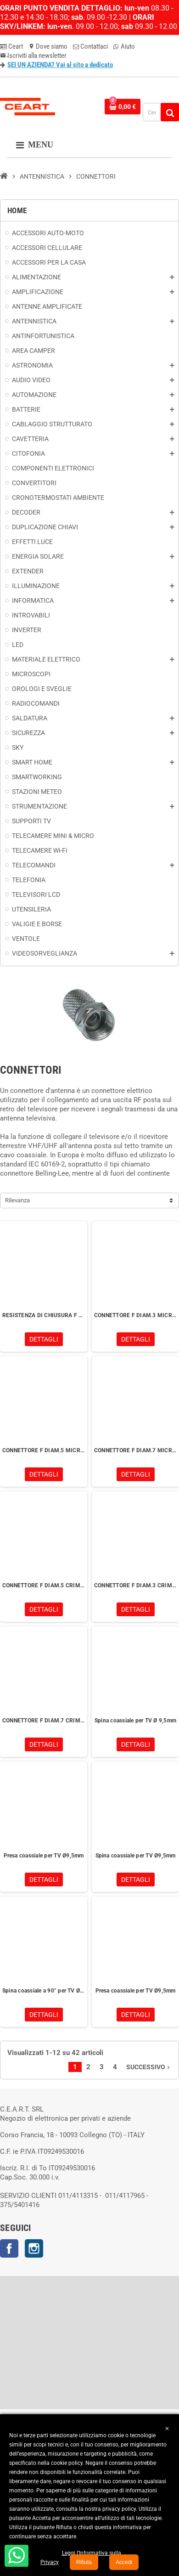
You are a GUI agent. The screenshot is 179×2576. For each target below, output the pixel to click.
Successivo (149, 2067)
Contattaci (90, 46)
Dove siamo (47, 46)
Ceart (11, 46)
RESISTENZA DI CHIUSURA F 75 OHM (43, 1315)
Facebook (9, 2248)
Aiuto (124, 46)
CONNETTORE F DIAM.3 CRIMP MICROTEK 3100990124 (135, 1585)
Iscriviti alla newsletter (33, 55)
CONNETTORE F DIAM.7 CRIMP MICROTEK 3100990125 (43, 1720)
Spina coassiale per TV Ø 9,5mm (135, 1720)
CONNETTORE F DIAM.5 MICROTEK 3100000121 (43, 1450)
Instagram (34, 2248)
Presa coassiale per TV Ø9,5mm (44, 1855)
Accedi (124, 2562)
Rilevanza (17, 1200)
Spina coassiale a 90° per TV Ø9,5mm (43, 1990)
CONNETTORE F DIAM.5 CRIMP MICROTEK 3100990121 (43, 1585)
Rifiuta (84, 2562)
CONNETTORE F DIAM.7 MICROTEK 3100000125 (135, 1450)
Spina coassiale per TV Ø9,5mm (135, 1855)
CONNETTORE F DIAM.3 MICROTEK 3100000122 (135, 1315)
